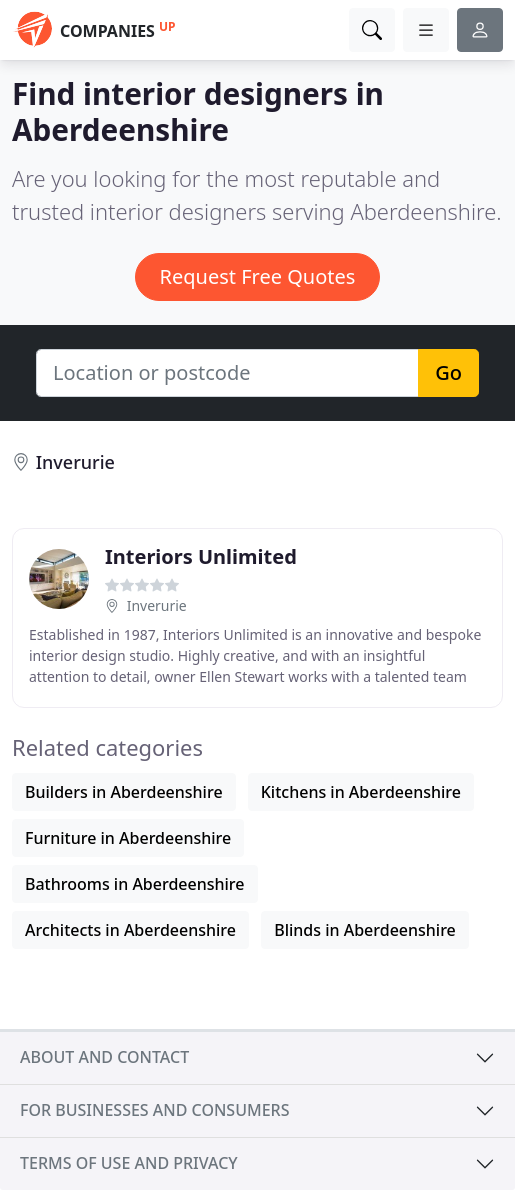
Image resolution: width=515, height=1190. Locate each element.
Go (448, 372)
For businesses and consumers (154, 1110)
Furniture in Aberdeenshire (128, 838)
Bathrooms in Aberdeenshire (135, 884)
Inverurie (75, 462)
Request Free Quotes (258, 276)
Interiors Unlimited (201, 556)
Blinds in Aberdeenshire (365, 930)
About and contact (104, 1057)
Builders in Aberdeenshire (124, 792)
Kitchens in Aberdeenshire (361, 792)
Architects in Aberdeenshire (130, 930)
